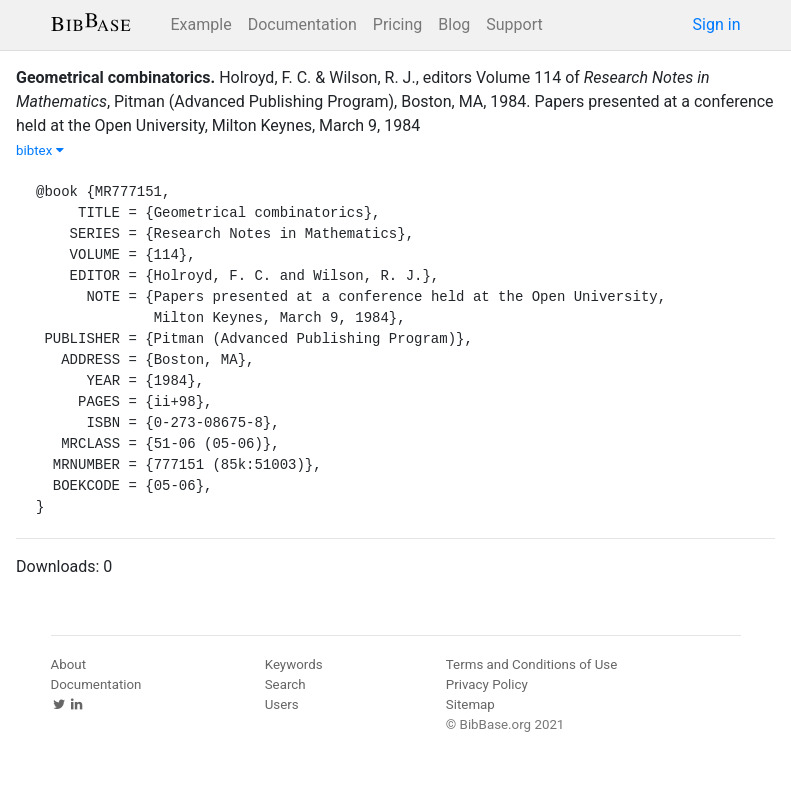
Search (285, 684)
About (69, 664)
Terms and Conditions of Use (531, 664)
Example (201, 24)
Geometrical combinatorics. (115, 77)
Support (514, 24)
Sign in (717, 24)
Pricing (398, 24)
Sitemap (470, 704)
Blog (454, 24)
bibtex (40, 150)
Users (282, 704)
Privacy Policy (487, 684)
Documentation (302, 24)
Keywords (294, 664)
